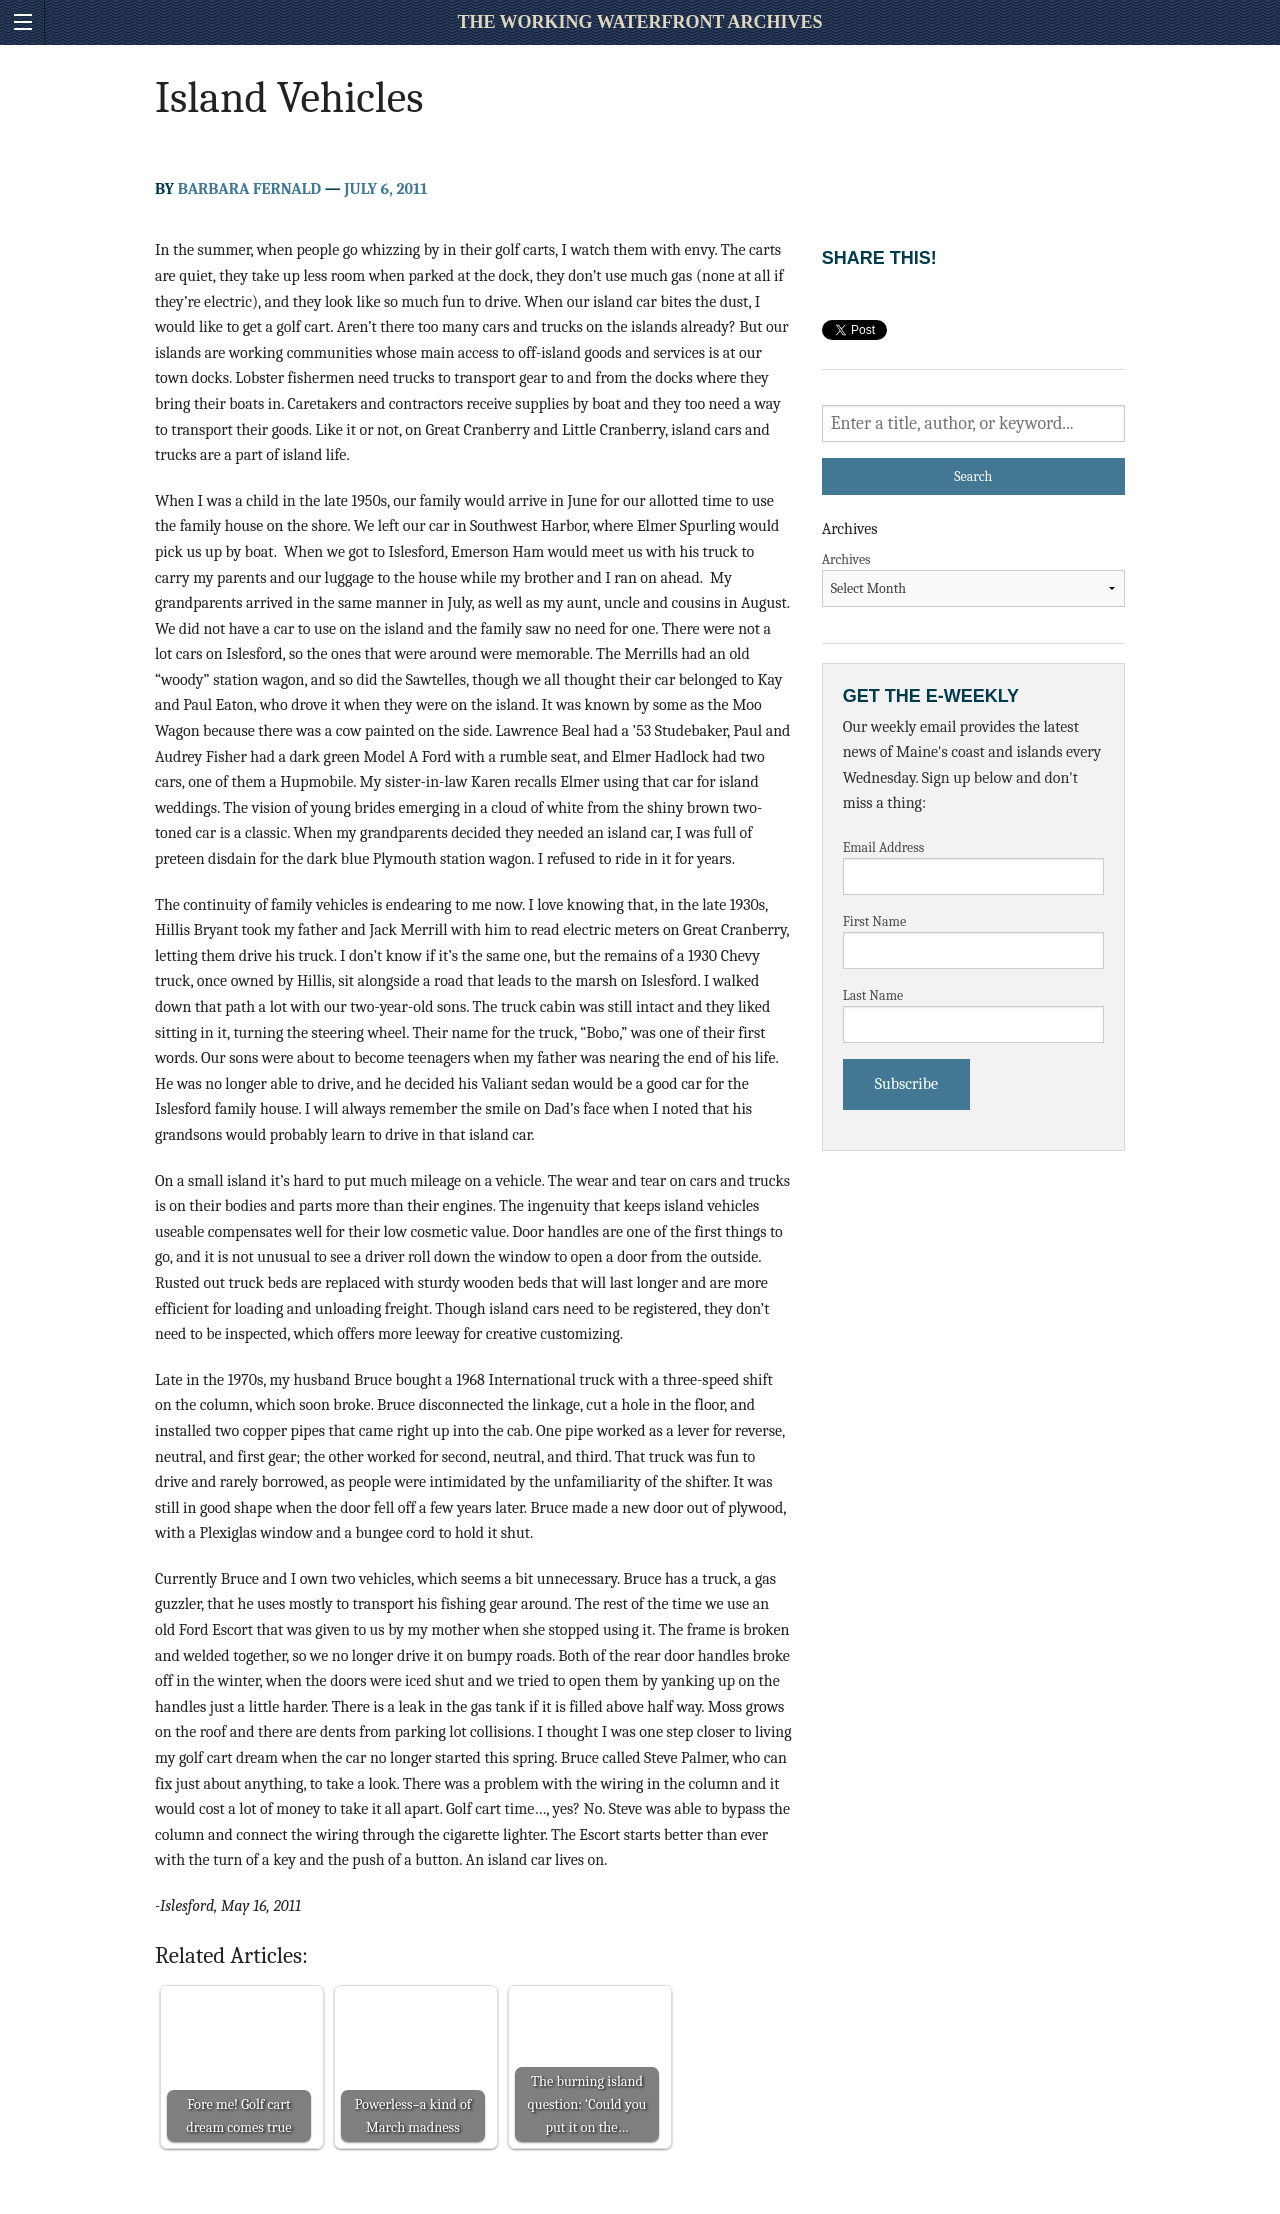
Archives (846, 559)
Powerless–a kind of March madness (413, 2116)
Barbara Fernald (249, 189)
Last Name (873, 995)
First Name (875, 921)
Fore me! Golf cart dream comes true (238, 2116)
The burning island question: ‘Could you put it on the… (587, 2104)
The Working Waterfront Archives (639, 22)
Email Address (884, 847)
